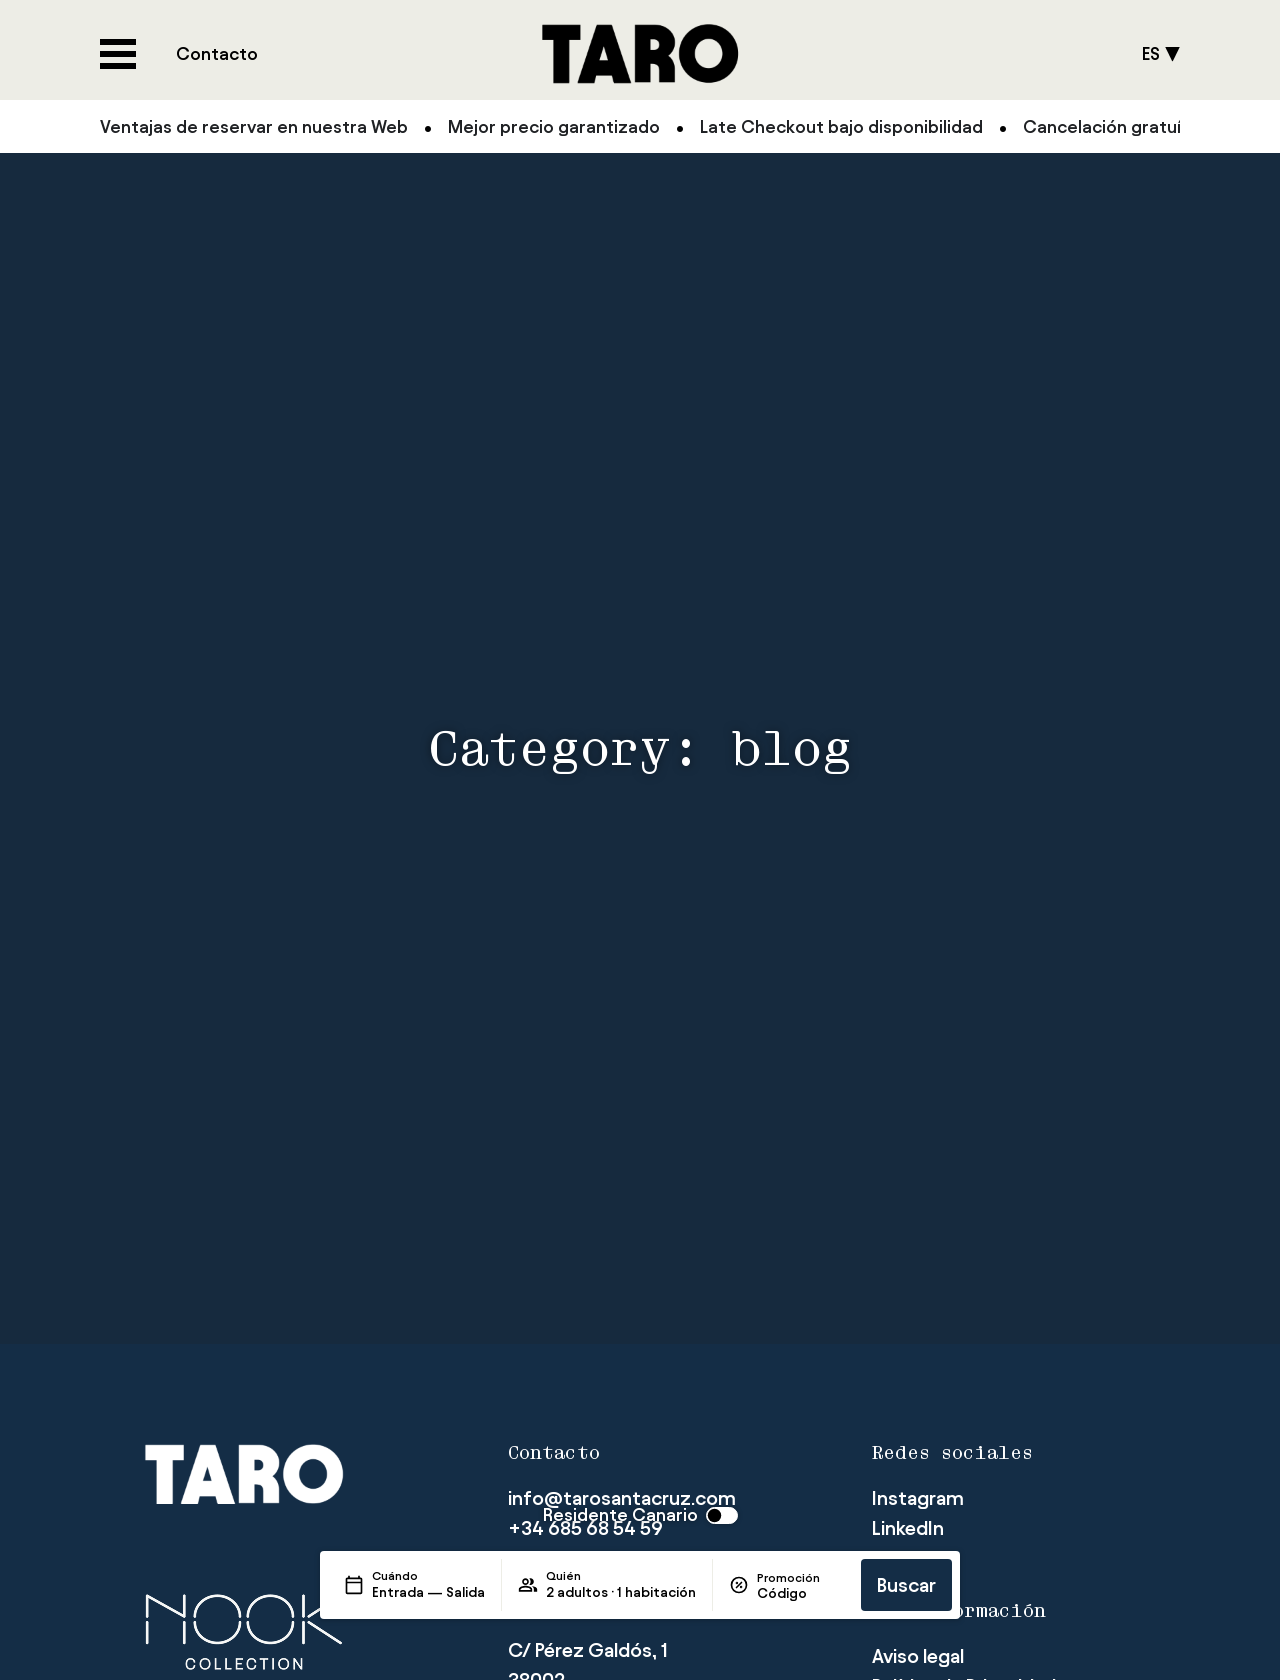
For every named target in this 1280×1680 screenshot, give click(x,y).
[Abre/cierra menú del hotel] (118, 54)
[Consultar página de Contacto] (217, 54)
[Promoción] (801, 1593)
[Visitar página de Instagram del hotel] (918, 1498)
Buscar (906, 1585)
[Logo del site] (640, 54)
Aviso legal (918, 1656)
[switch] (640, 1515)
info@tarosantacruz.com (622, 1498)
